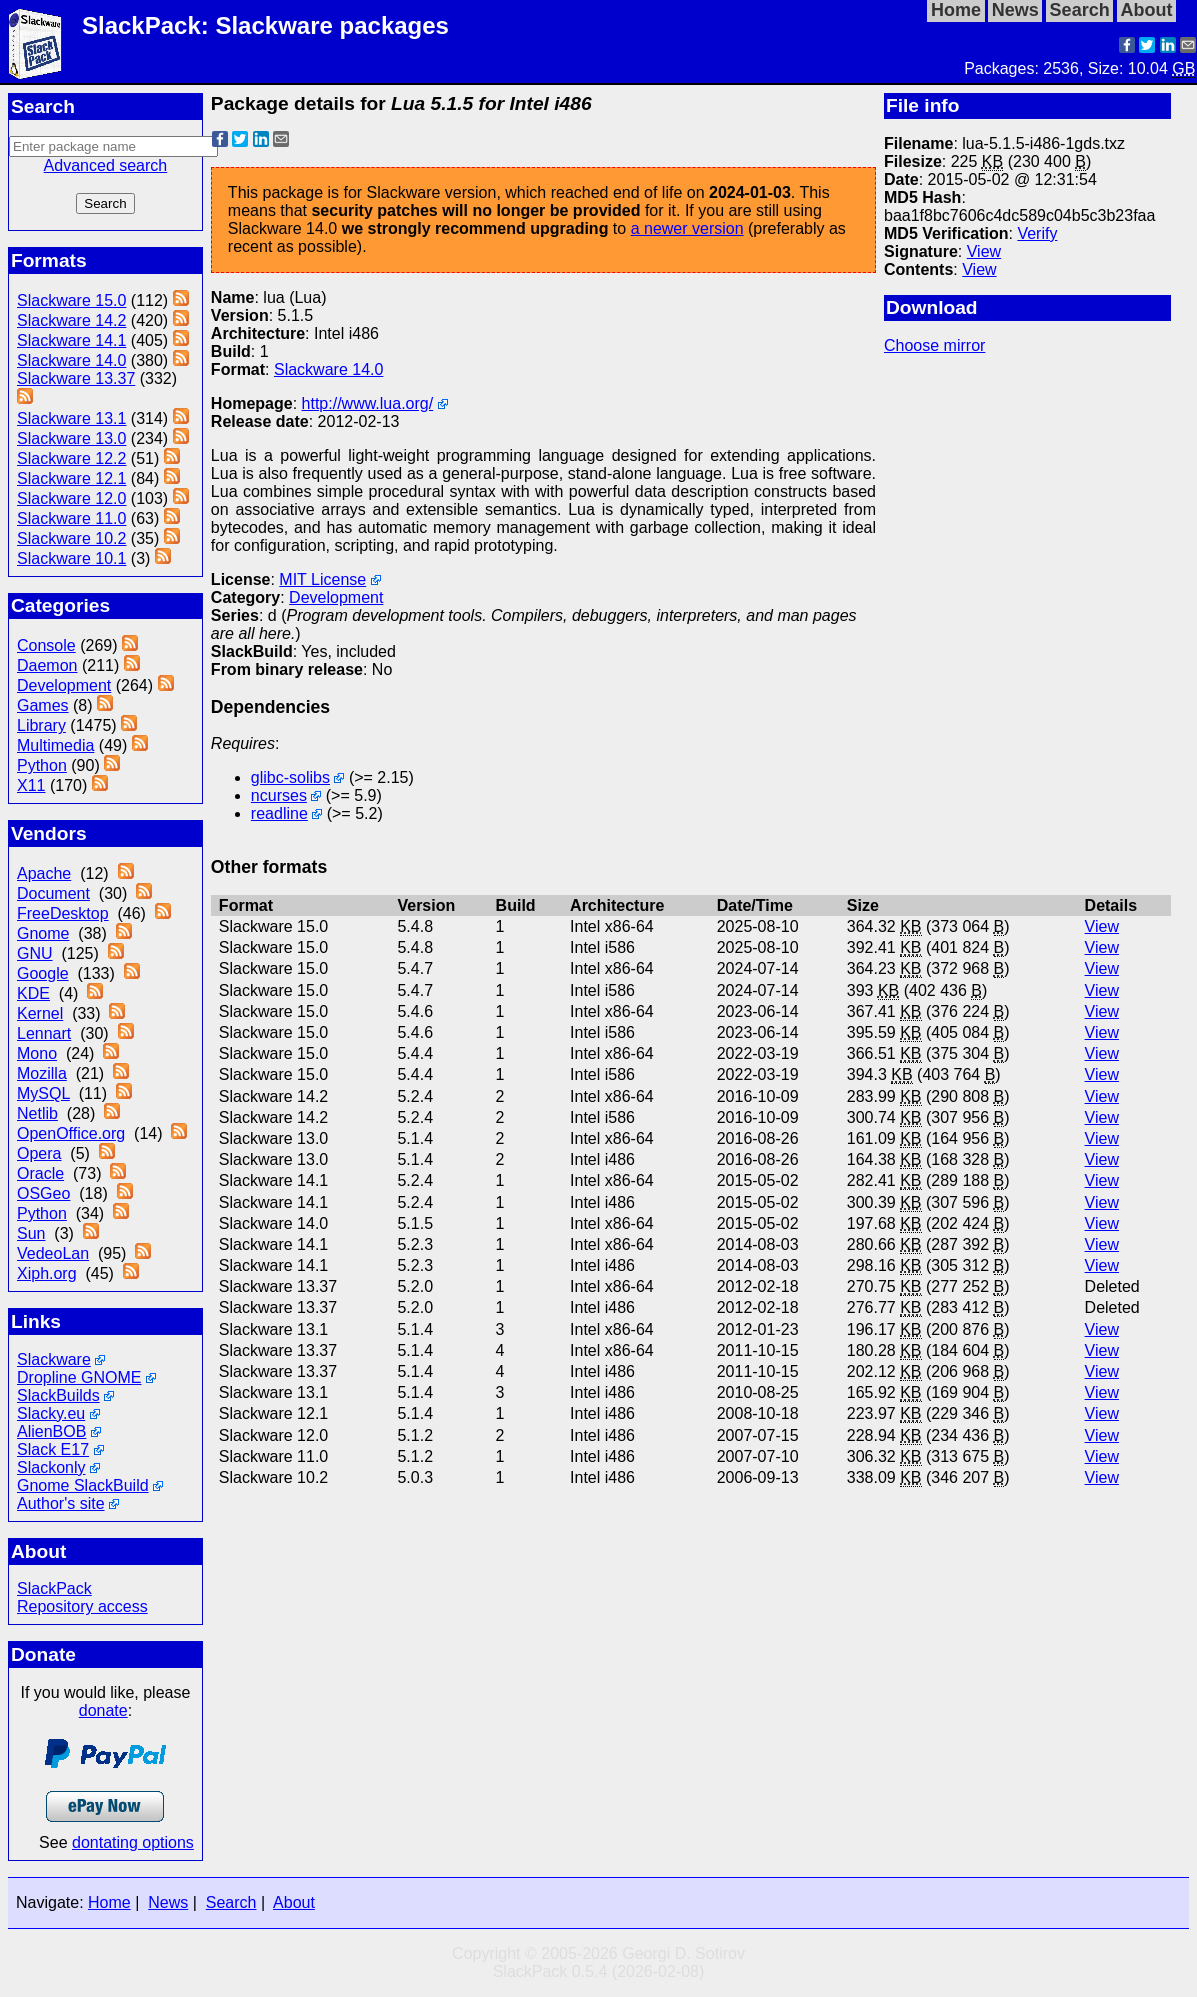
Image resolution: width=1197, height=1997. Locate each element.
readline (279, 813)
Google (43, 973)
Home (109, 1902)
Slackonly (51, 1467)
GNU (35, 953)
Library (41, 725)
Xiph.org (47, 1273)
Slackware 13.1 (71, 418)
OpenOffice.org (71, 1133)
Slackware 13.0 (71, 438)
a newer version (687, 228)
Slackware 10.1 (71, 558)
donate (103, 1710)
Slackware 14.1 (71, 340)
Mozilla (42, 1073)
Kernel (40, 1013)
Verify (1037, 233)
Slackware (54, 1359)
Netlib (37, 1113)
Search (231, 1902)
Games (43, 705)
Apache (44, 873)
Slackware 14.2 (71, 320)
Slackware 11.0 (71, 518)
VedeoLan (53, 1253)
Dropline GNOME (79, 1377)
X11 (31, 785)
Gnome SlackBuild (83, 1485)
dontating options (133, 1842)
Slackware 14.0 (71, 360)
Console (46, 645)
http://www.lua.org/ (368, 403)
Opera (39, 1153)
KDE (33, 993)
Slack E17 (53, 1449)
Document (53, 893)
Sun (31, 1233)
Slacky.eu (51, 1413)
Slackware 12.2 (71, 458)
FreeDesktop (63, 913)
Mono (37, 1053)
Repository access (82, 1606)
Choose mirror (934, 345)
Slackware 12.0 (71, 498)
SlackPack (54, 1588)
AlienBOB (51, 1431)
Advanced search (106, 165)
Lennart (44, 1033)
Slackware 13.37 (76, 378)
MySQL (43, 1093)
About (294, 1902)
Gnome (43, 933)
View (984, 251)
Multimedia (55, 745)
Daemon (47, 665)
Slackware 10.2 (71, 538)
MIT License (322, 579)
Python (42, 765)
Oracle (40, 1173)
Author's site (61, 1503)
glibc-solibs (290, 777)
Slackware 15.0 (71, 300)
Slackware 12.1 (71, 478)
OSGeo (43, 1193)
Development (64, 685)
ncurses (279, 795)
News (168, 1902)
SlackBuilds (58, 1395)
